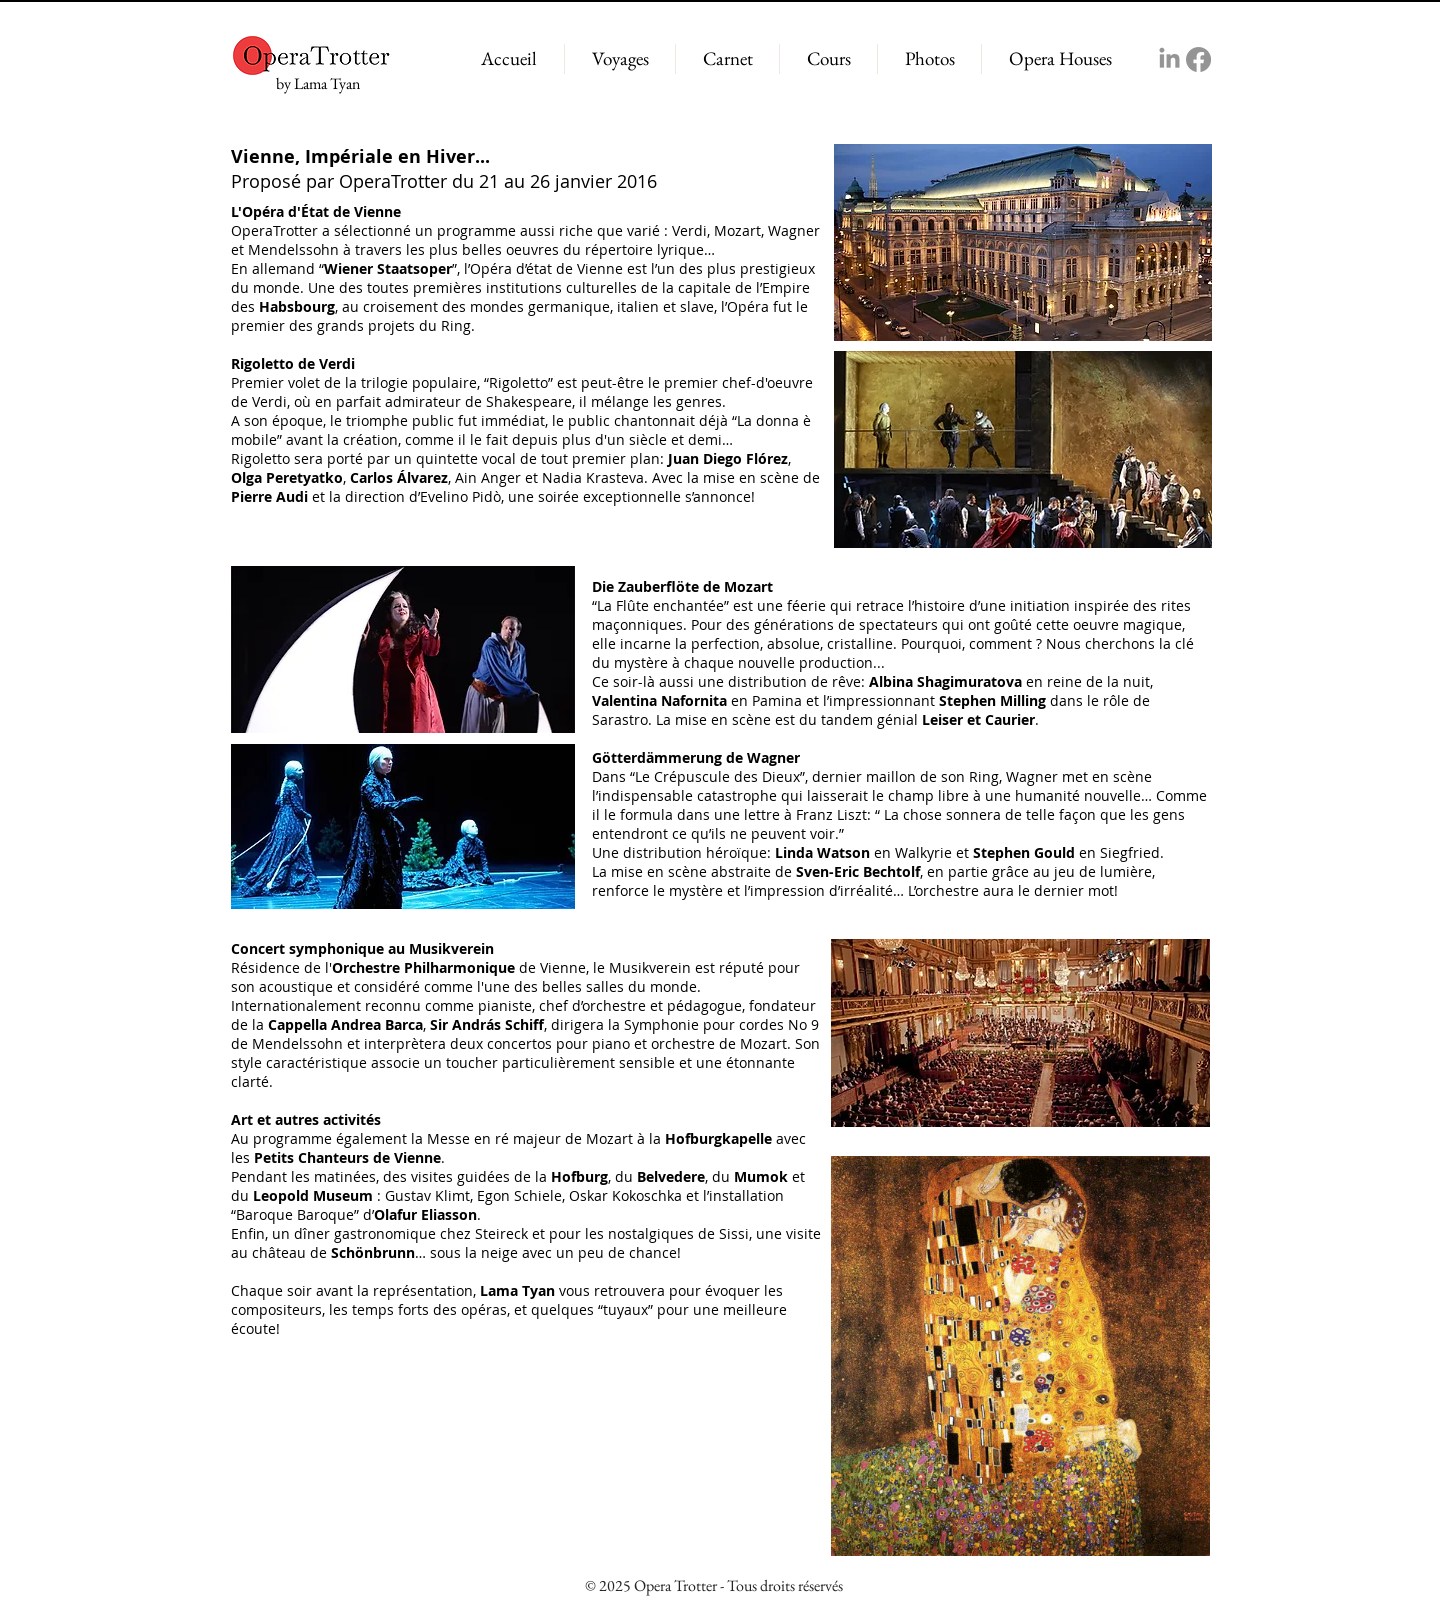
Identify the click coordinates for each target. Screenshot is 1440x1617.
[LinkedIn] (1169, 59)
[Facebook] (1198, 59)
